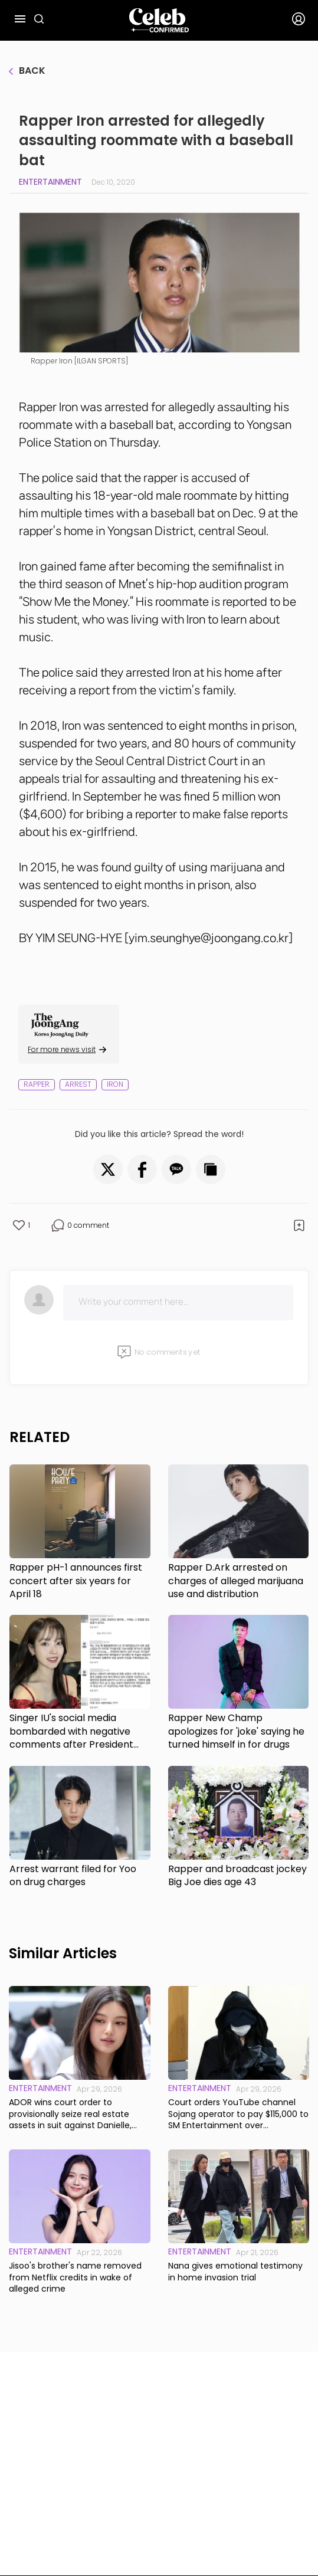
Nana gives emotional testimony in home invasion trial (235, 2271)
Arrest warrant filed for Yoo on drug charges (72, 1876)
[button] (108, 1169)
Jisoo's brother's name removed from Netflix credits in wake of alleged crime (75, 2277)
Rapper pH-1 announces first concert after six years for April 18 (75, 1581)
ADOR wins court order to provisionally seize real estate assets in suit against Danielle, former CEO (70, 2114)
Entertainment (50, 182)
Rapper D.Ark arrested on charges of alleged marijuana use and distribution (235, 1581)
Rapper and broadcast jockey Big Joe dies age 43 (237, 1876)
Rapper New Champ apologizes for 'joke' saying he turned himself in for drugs (236, 1731)
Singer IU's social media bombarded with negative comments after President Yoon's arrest (71, 1731)
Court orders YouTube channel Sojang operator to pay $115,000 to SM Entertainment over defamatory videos (238, 2114)
